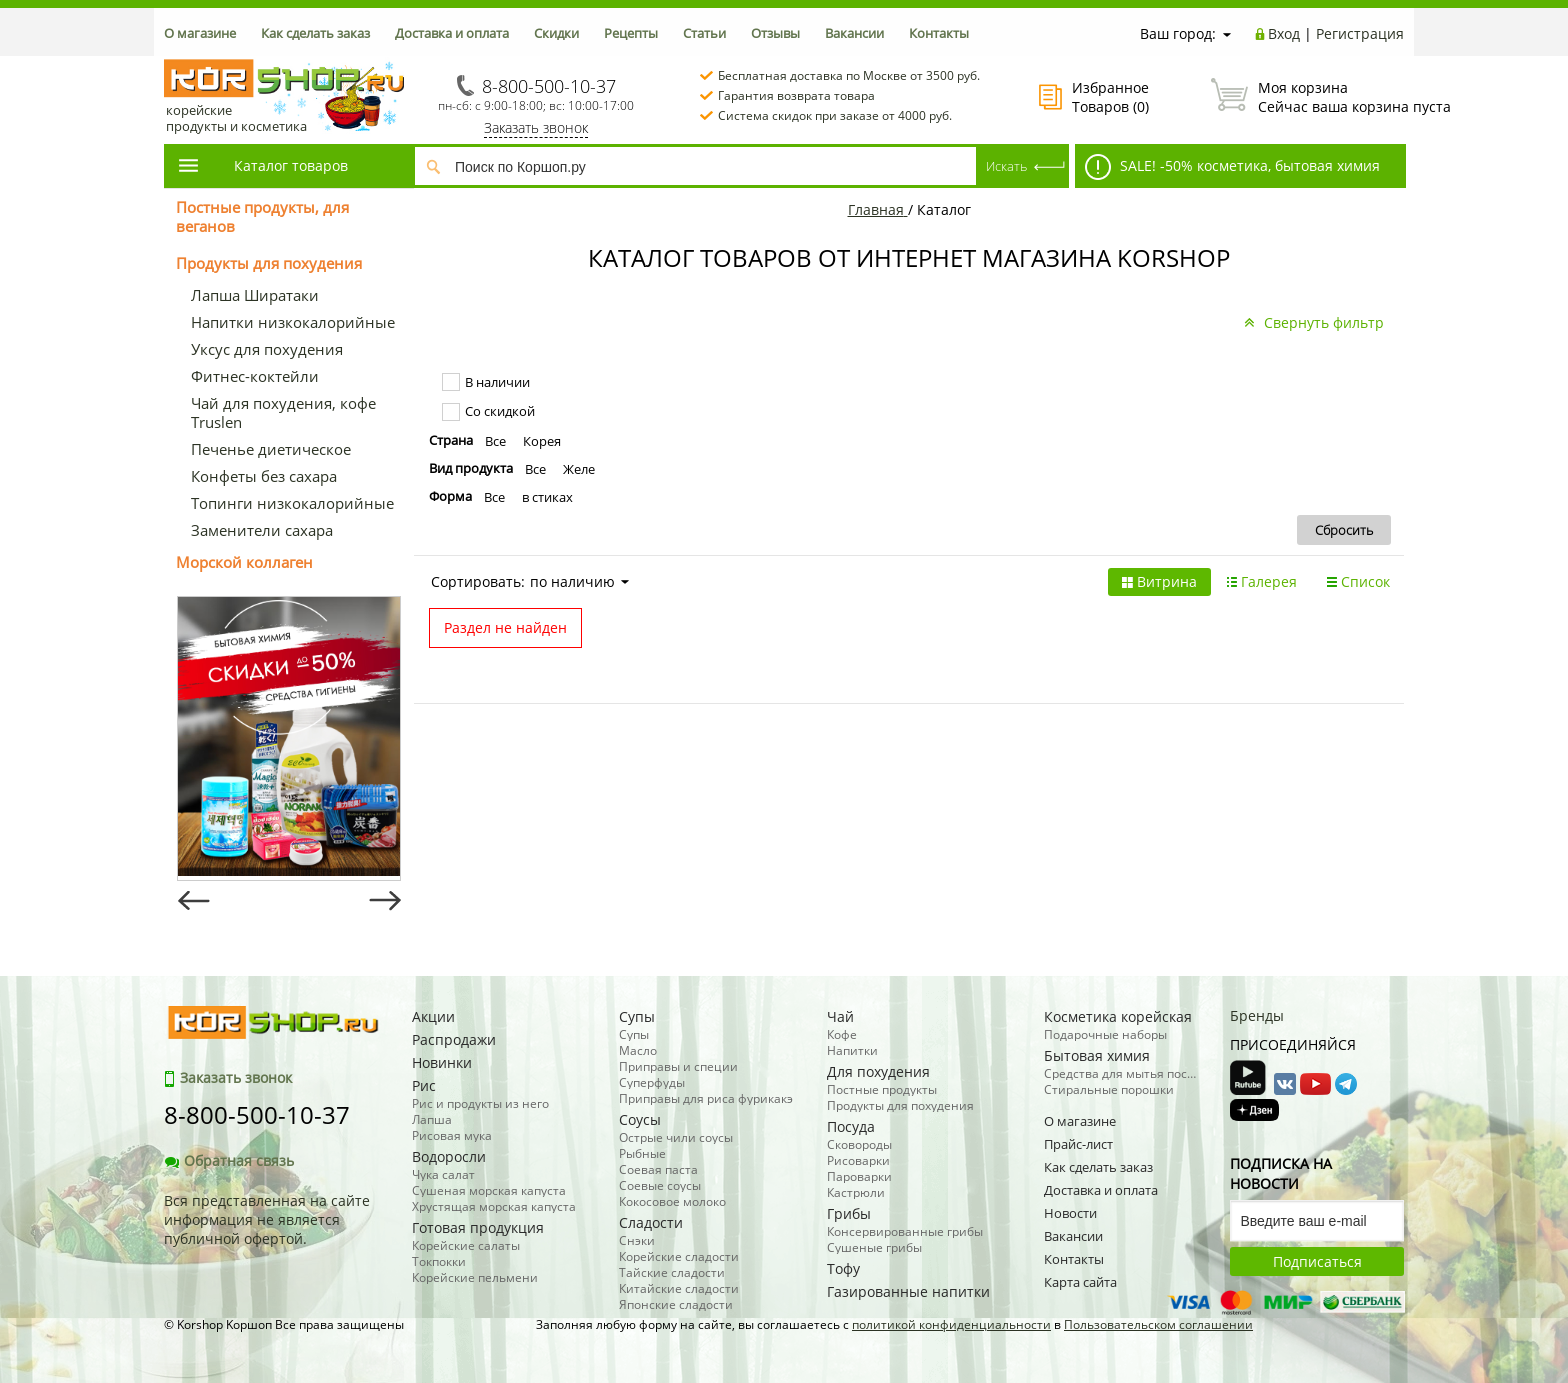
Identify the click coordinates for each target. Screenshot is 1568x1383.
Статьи (704, 33)
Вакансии (854, 33)
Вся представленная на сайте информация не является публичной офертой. (267, 1219)
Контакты (939, 33)
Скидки (556, 33)
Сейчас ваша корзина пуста (1307, 97)
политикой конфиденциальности (951, 1324)
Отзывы (775, 33)
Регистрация (1360, 33)
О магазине (200, 33)
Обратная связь (229, 1160)
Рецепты (631, 33)
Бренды (1257, 1015)
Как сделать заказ (315, 33)
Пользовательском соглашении (1158, 1324)
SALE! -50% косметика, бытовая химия (1232, 167)
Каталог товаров (262, 165)
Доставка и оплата (452, 33)
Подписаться (1317, 1261)
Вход (1284, 33)
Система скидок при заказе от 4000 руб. (835, 115)
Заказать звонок (536, 127)
